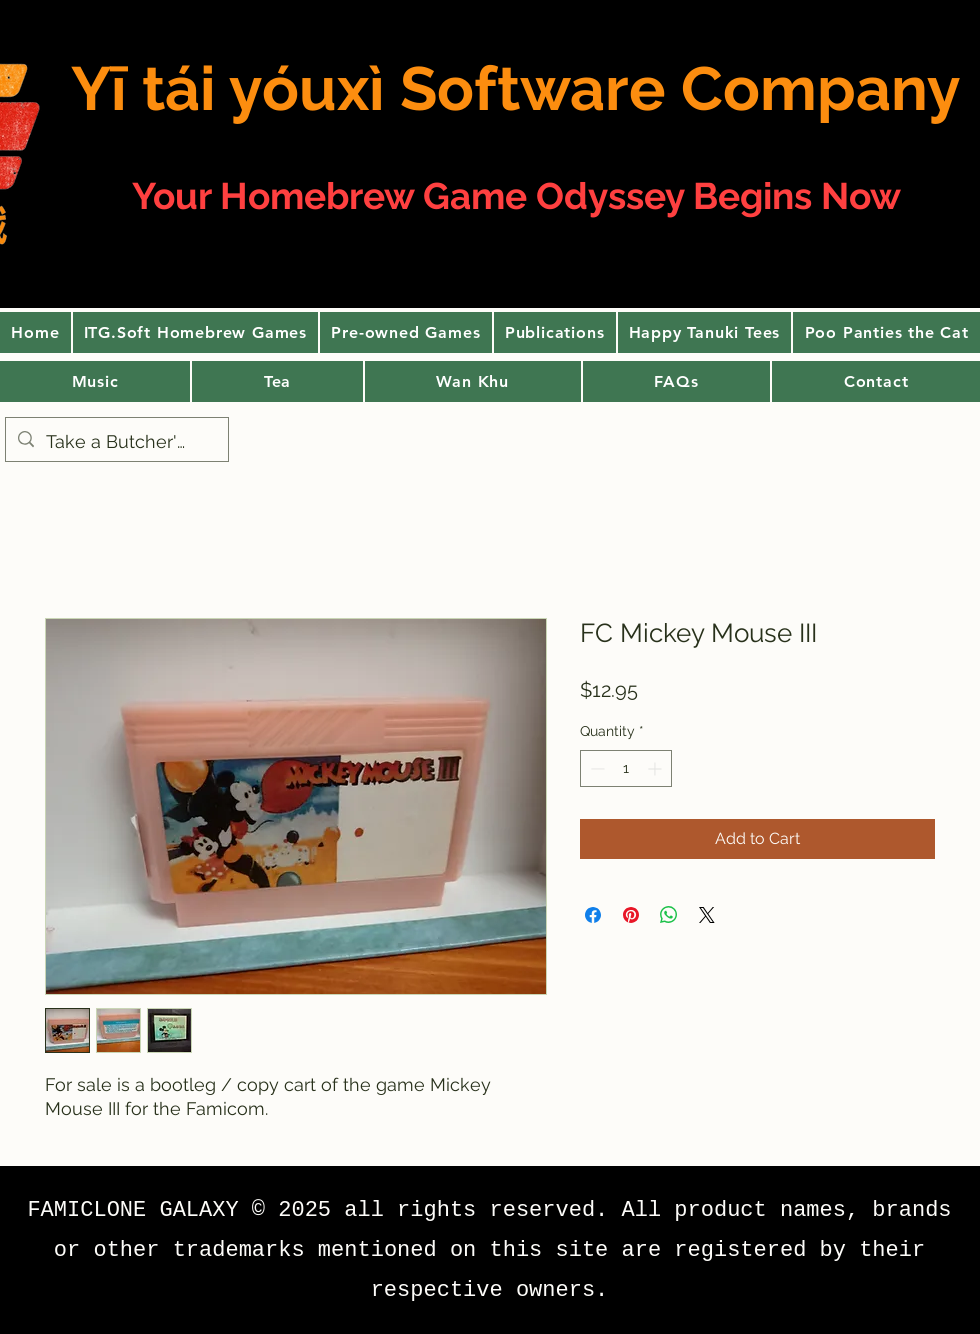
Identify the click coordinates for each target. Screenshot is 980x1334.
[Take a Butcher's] (116, 442)
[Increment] (656, 768)
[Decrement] (595, 768)
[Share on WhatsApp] (669, 915)
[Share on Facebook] (593, 915)
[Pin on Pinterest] (631, 915)
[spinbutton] (626, 768)
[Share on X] (707, 915)
